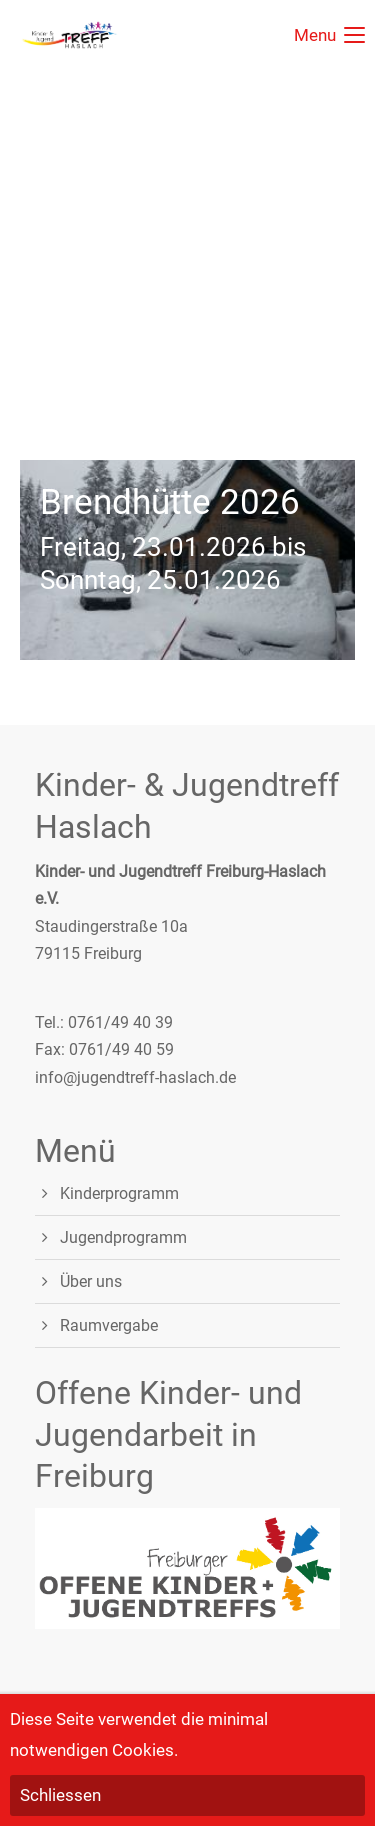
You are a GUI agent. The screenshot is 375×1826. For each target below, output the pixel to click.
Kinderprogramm (119, 1193)
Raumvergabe (109, 1325)
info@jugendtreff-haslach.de (135, 1077)
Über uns (91, 1281)
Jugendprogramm (123, 1237)
